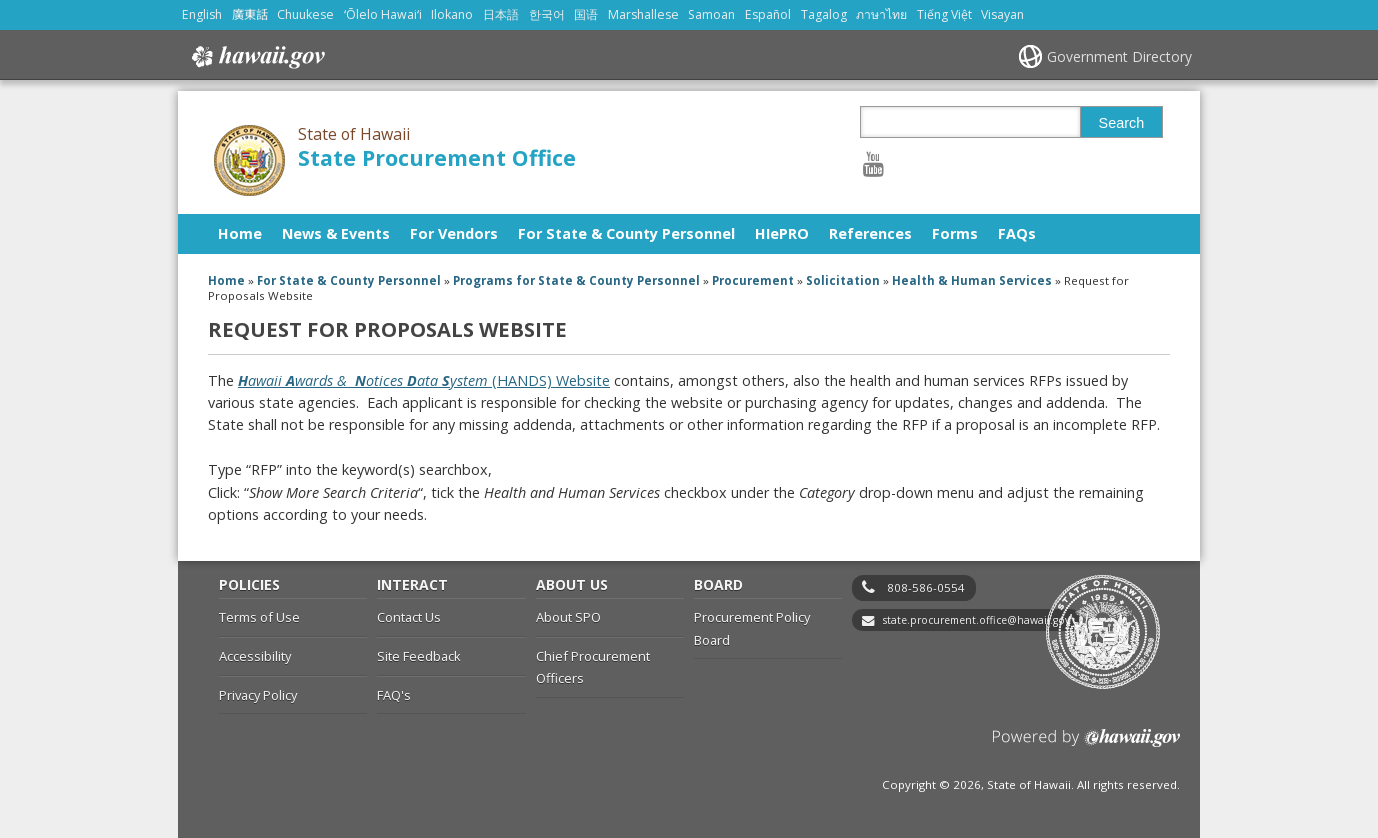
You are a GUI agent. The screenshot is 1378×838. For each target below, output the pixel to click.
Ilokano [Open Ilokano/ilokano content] (452, 14)
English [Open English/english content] (202, 14)
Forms (955, 233)
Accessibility (255, 656)
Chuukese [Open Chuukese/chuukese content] (305, 14)
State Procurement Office (437, 157)
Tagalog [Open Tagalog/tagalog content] (824, 14)
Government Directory (1119, 56)
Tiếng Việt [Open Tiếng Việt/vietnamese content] (944, 14)
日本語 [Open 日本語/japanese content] (501, 14)
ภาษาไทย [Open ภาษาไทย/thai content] (881, 14)
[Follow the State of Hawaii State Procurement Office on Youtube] (873, 163)
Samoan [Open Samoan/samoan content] (711, 14)
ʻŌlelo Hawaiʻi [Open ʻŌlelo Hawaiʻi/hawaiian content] (383, 14)
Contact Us (409, 617)
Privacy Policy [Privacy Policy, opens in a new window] (258, 695)
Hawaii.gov (256, 57)
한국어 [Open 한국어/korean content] (547, 14)
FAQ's (394, 695)
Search (1122, 123)
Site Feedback (419, 656)
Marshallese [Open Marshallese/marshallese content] (643, 14)
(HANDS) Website (424, 380)
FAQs (1017, 233)
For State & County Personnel (626, 233)
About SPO (568, 617)
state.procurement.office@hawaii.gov (976, 620)
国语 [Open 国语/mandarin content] (586, 14)
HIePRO (782, 233)
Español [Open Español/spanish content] (768, 14)
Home (240, 233)
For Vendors (454, 233)
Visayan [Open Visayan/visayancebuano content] (1002, 14)
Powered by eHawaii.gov (1086, 745)
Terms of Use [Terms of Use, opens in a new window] (259, 617)
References (870, 233)
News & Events (336, 233)
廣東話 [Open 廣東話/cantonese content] (250, 14)
